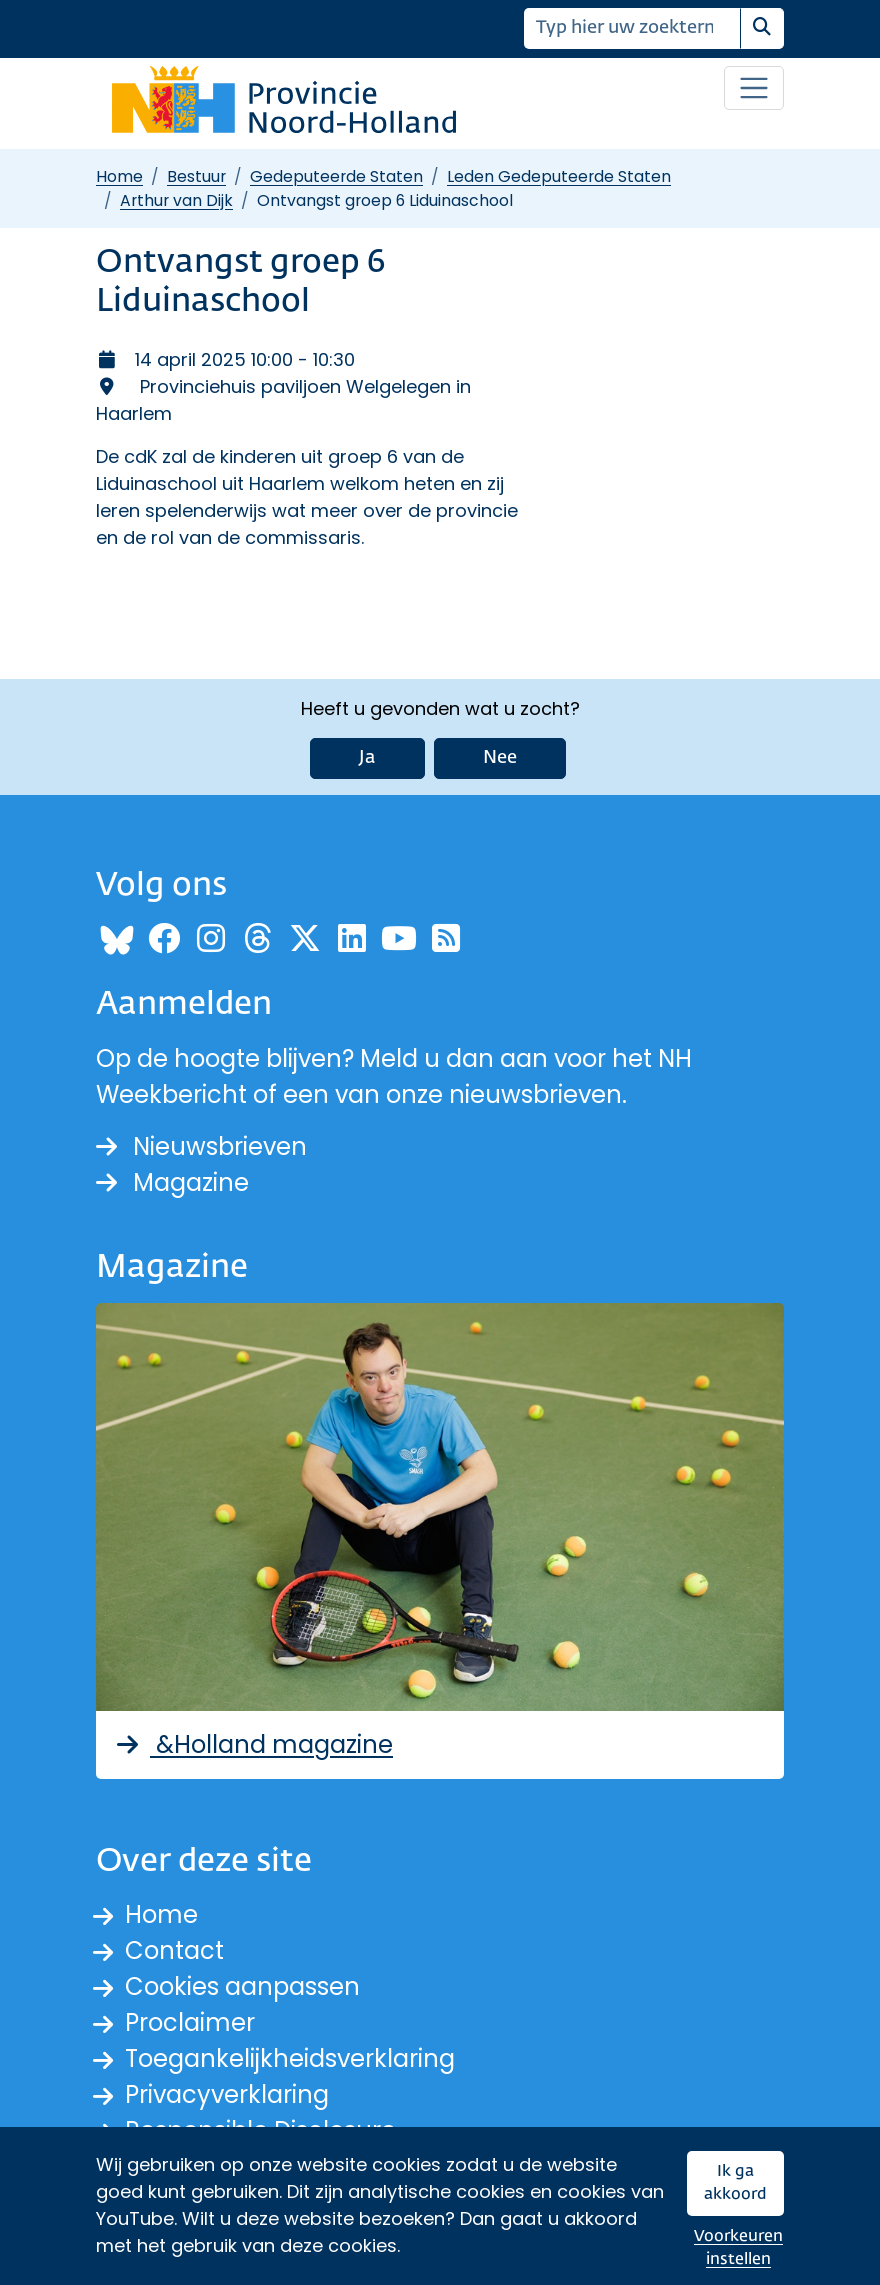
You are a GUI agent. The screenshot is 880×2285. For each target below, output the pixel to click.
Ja (367, 758)
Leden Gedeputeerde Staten (559, 176)
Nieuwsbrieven (201, 1146)
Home (119, 176)
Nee (500, 758)
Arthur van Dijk (176, 200)
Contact (174, 1950)
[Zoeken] (632, 28)
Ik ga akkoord (735, 2183)
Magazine (172, 1182)
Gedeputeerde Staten (336, 176)
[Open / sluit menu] (754, 88)
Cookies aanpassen (242, 1986)
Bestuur (196, 176)
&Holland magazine (252, 1744)
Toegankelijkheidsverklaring (290, 2058)
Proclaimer (190, 2022)
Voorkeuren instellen (738, 2248)
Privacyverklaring (227, 2094)
